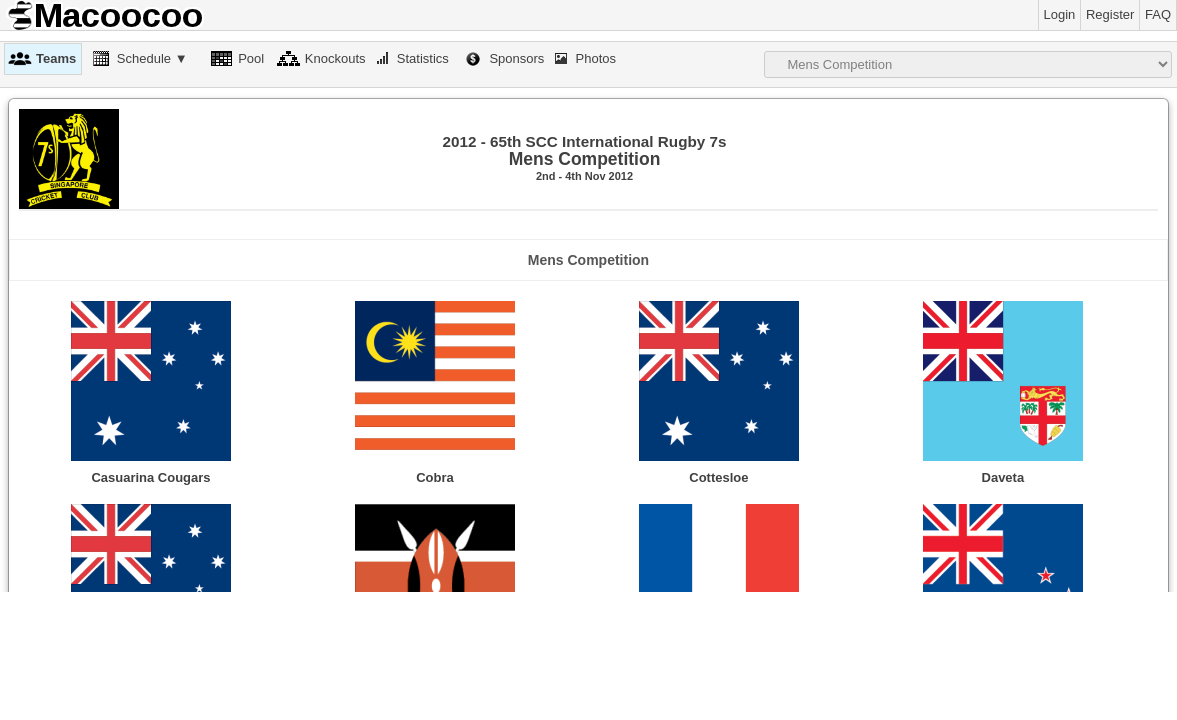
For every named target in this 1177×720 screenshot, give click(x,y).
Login (1060, 14)
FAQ (1158, 14)
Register (1110, 14)
